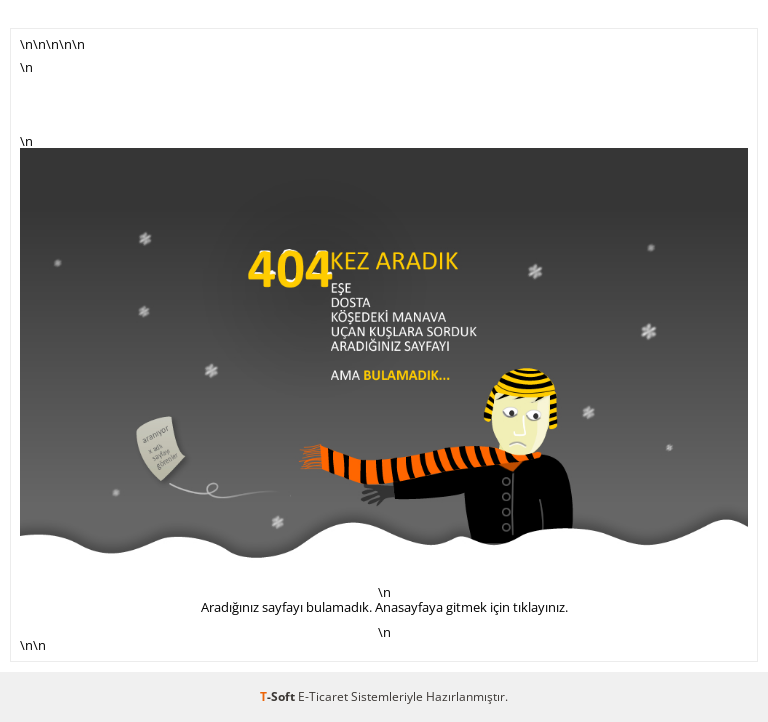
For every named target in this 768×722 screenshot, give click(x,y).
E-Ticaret (323, 696)
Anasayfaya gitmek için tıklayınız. (471, 607)
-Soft (279, 696)
